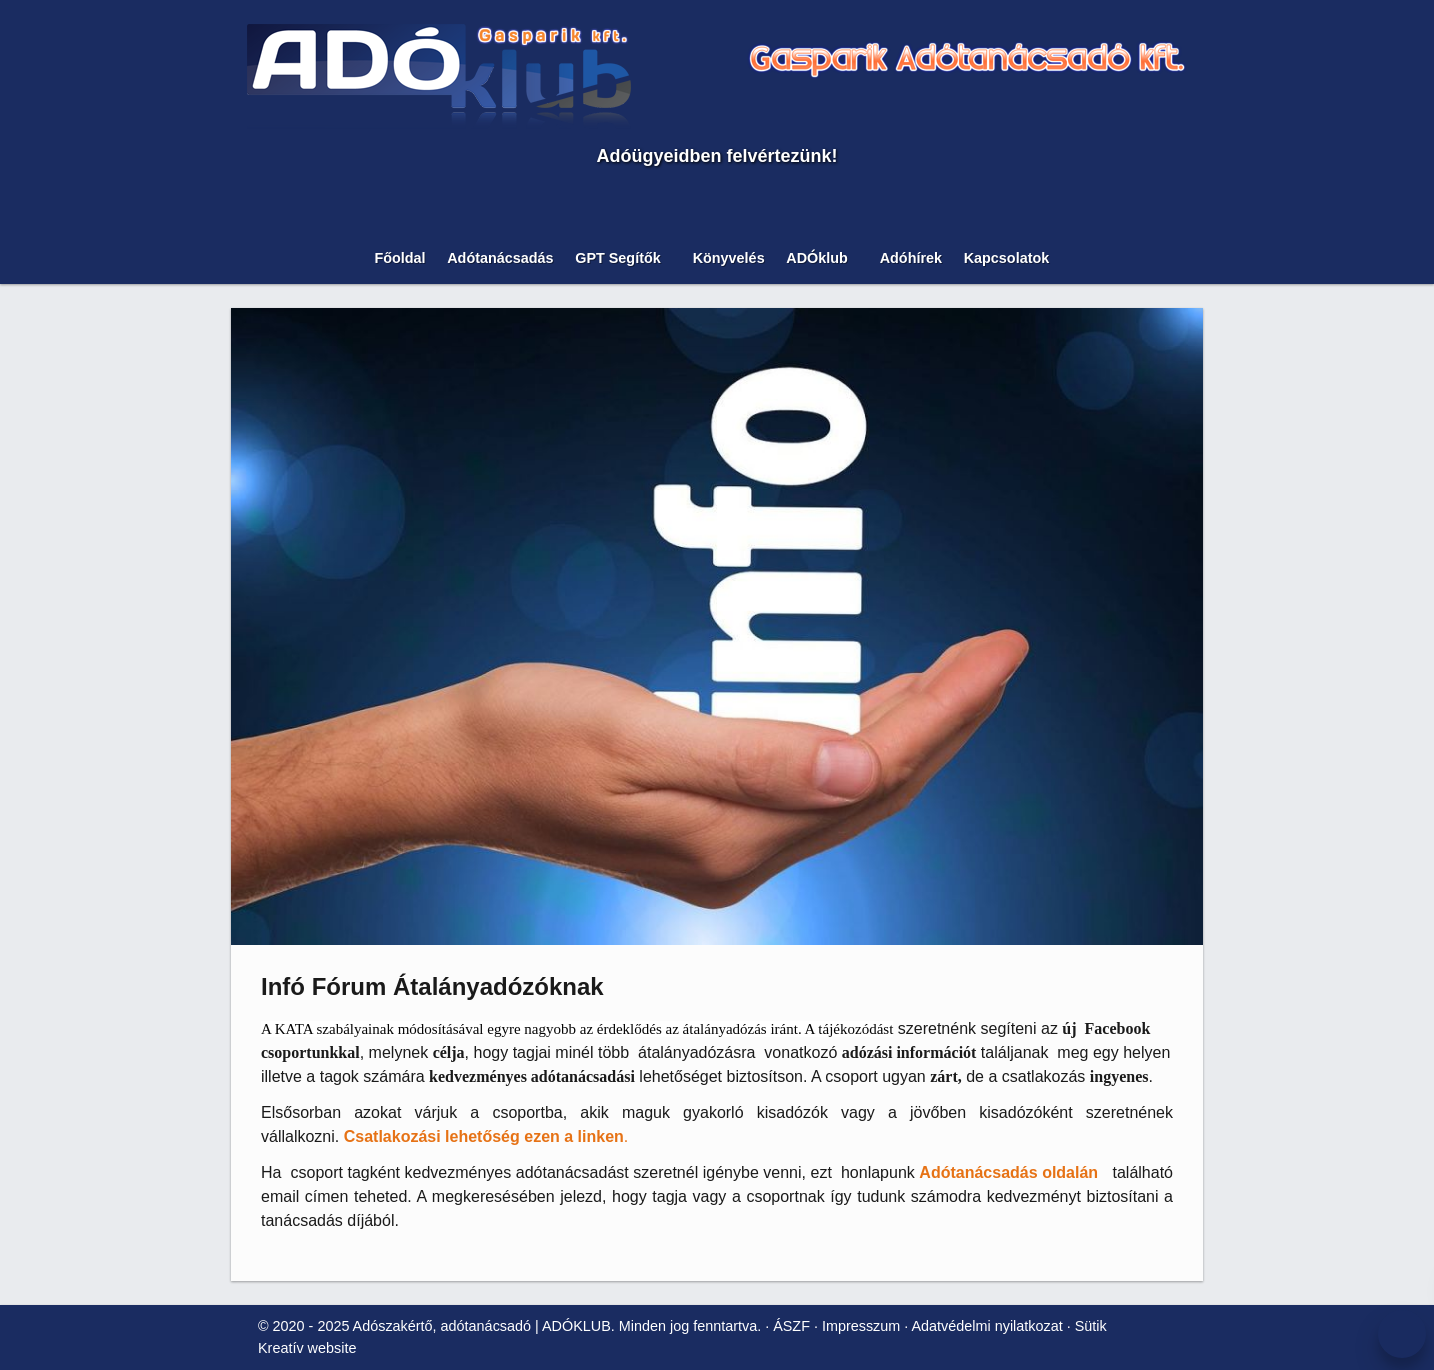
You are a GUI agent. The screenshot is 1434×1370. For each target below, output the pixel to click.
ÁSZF (546, 833)
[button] (89, 484)
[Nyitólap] (688, 303)
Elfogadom (48, 406)
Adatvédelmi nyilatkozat (731, 833)
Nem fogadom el (149, 406)
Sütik (830, 833)
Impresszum (609, 833)
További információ (71, 441)
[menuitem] (96, 466)
